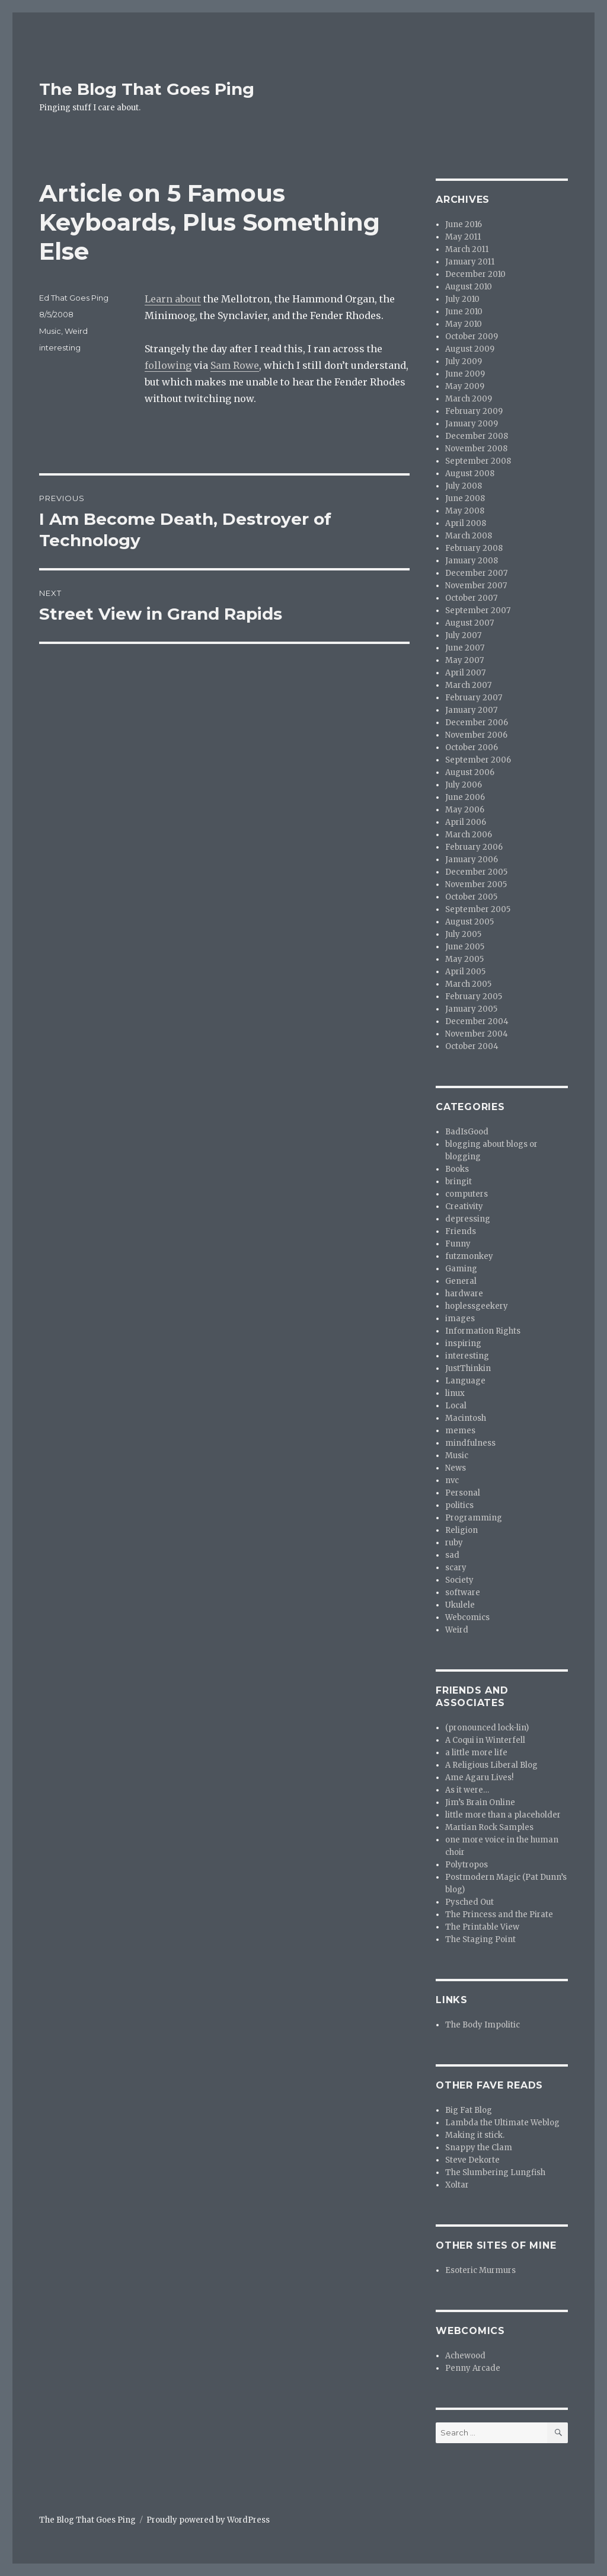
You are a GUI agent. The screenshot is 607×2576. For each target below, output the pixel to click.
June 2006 (465, 797)
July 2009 (463, 361)
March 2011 (466, 249)
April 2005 (465, 972)
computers (466, 1194)
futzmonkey (469, 1256)
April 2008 (465, 523)
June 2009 (465, 374)
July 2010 (462, 299)
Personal (462, 1493)
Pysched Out (469, 1902)
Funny (458, 1244)
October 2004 (472, 1046)
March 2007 (468, 685)
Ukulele (460, 1605)
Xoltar (457, 2185)
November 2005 (476, 884)
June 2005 (464, 947)
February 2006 (474, 847)
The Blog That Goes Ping (146, 89)
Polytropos (466, 1865)
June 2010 (464, 312)
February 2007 (473, 698)
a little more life (476, 1753)
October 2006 (471, 747)
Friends (460, 1231)
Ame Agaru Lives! (479, 1777)
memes (460, 1431)
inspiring (463, 1343)
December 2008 (476, 436)
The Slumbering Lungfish (495, 2172)
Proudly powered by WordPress (208, 2520)
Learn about (173, 299)
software (462, 1592)
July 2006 (463, 785)
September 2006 (478, 760)
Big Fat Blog (468, 2110)
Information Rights (482, 1331)
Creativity (464, 1206)
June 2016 (463, 224)
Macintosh (465, 1418)
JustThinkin (468, 1368)
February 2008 (474, 548)
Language (465, 1381)
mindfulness (470, 1443)
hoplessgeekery (476, 1306)
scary (456, 1568)
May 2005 (464, 959)
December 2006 (476, 723)
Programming (473, 1518)
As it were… (467, 1790)
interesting (60, 347)
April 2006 (465, 822)
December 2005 (476, 872)
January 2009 (471, 424)
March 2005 (468, 984)
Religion (461, 1530)
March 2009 (468, 399)
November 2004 (476, 1034)
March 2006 (468, 835)
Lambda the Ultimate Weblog (502, 2123)
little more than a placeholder (503, 1815)
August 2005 (469, 922)
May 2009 (464, 386)
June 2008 (465, 498)
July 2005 (463, 934)
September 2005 (477, 909)
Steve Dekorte (472, 2160)
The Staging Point (480, 1939)
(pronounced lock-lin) (487, 1728)
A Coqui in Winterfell (485, 1740)
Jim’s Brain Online (480, 1802)
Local (456, 1406)
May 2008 (464, 511)
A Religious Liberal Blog (491, 1765)
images (460, 1318)
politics (459, 1505)
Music (50, 331)
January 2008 (471, 561)
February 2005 (473, 996)
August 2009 (469, 349)
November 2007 (476, 586)
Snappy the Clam (478, 2148)
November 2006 (476, 735)
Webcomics (467, 1617)
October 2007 (471, 598)
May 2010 (463, 324)
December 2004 (477, 1021)
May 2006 (464, 810)
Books (457, 1169)
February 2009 (474, 411)
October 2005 (471, 897)
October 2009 (471, 336)
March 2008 (468, 536)
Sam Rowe (234, 365)
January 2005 (471, 1009)
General (461, 1281)
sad (452, 1555)
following (168, 365)
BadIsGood (466, 1132)
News (455, 1468)
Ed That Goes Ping (73, 297)
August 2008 (469, 473)
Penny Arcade (472, 2368)
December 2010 (475, 274)
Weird (76, 331)
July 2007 (463, 635)
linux (455, 1393)
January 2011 (469, 262)
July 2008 (463, 486)
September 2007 (477, 610)
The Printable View (482, 1927)
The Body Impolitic (482, 2025)
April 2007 (465, 673)
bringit (458, 1182)
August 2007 (469, 623)
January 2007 (471, 710)
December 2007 (476, 573)
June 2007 (464, 648)
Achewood (465, 2356)
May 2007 (464, 660)
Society (459, 1580)
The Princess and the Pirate (499, 1914)
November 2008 (476, 449)
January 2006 (471, 860)
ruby (454, 1543)
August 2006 (469, 772)
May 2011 (463, 237)
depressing (467, 1219)
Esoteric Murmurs (480, 2270)
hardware (464, 1294)
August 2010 (468, 287)
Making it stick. (474, 2135)
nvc (452, 1480)
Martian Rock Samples (489, 1827)
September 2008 (478, 461)
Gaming (461, 1269)
